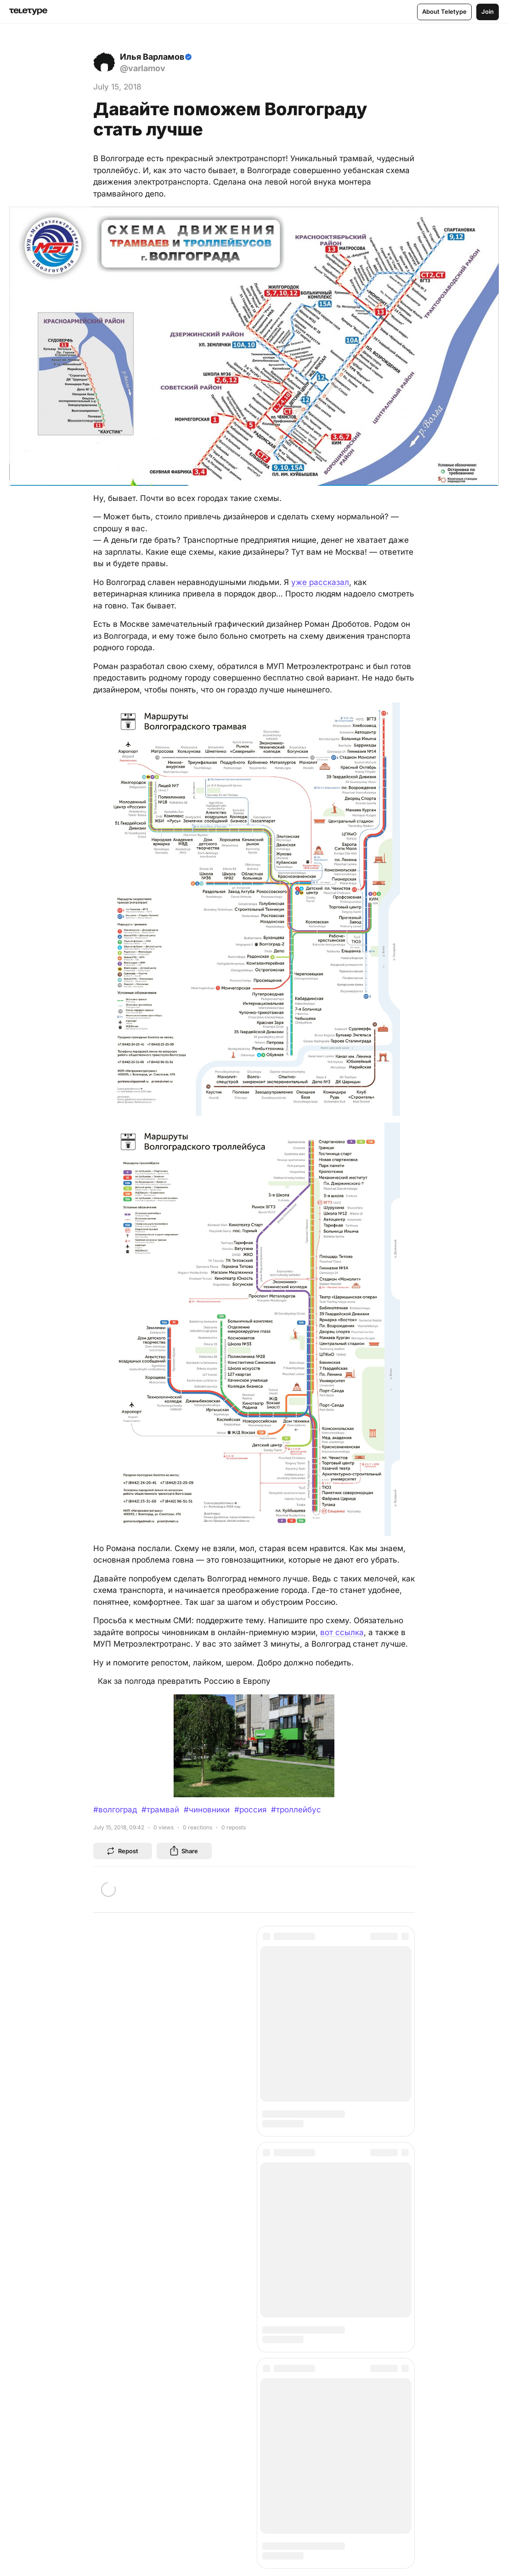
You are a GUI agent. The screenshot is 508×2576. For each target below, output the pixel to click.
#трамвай (160, 1809)
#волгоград (115, 1809)
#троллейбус (296, 1809)
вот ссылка (342, 1632)
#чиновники (207, 1809)
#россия (250, 1809)
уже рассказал (320, 582)
